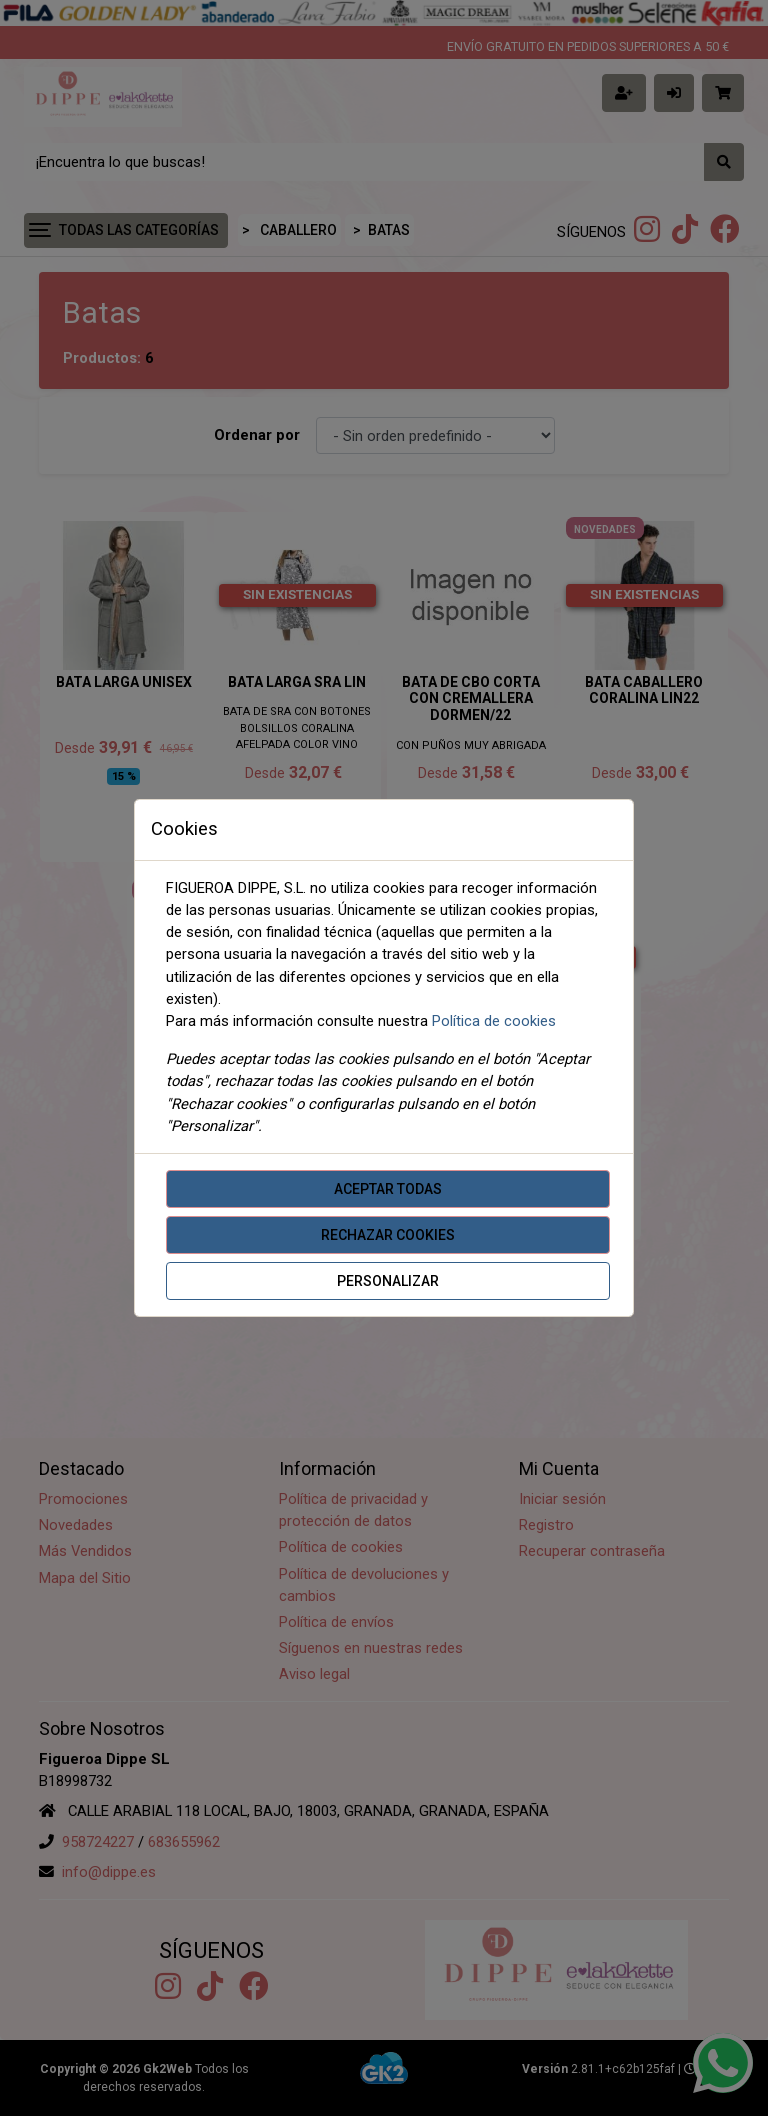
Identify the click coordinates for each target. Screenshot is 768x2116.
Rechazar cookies (388, 1235)
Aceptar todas (388, 1189)
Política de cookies (494, 1021)
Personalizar (388, 1281)
